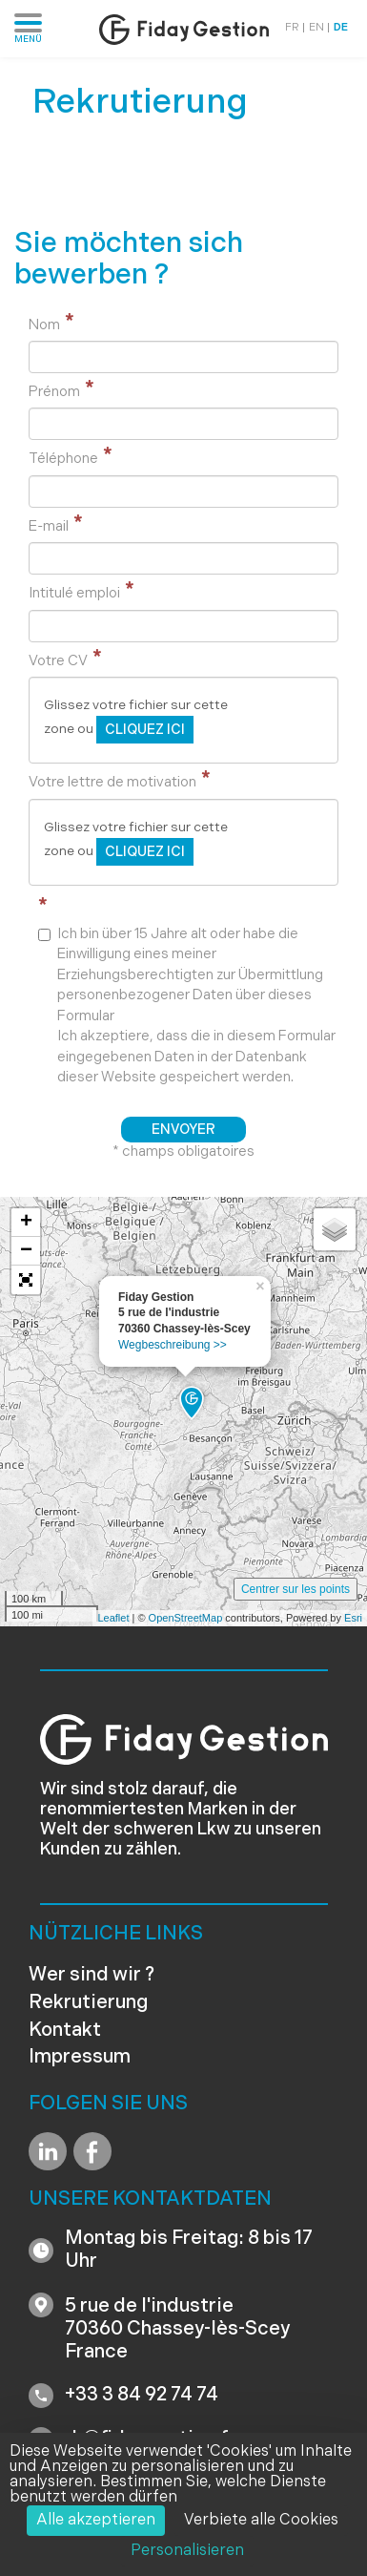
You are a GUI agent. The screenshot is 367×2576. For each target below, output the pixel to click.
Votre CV (58, 662)
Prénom (54, 393)
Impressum (80, 2057)
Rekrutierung (89, 2003)
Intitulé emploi (74, 594)
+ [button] (26, 1222)
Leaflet (113, 1617)
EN (316, 28)
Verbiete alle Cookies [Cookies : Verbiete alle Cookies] (261, 2520)
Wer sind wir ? (91, 1975)
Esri (353, 1617)
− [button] (26, 1251)
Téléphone (63, 459)
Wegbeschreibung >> (172, 1344)
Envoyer (183, 1130)
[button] (25, 1280)
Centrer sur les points (295, 1589)
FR (292, 28)
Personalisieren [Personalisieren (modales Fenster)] (187, 2551)
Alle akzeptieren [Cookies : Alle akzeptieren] (95, 2520)
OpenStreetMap (186, 1617)
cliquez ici (145, 730)
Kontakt (65, 2031)
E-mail (49, 527)
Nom (44, 326)
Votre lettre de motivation (112, 783)
